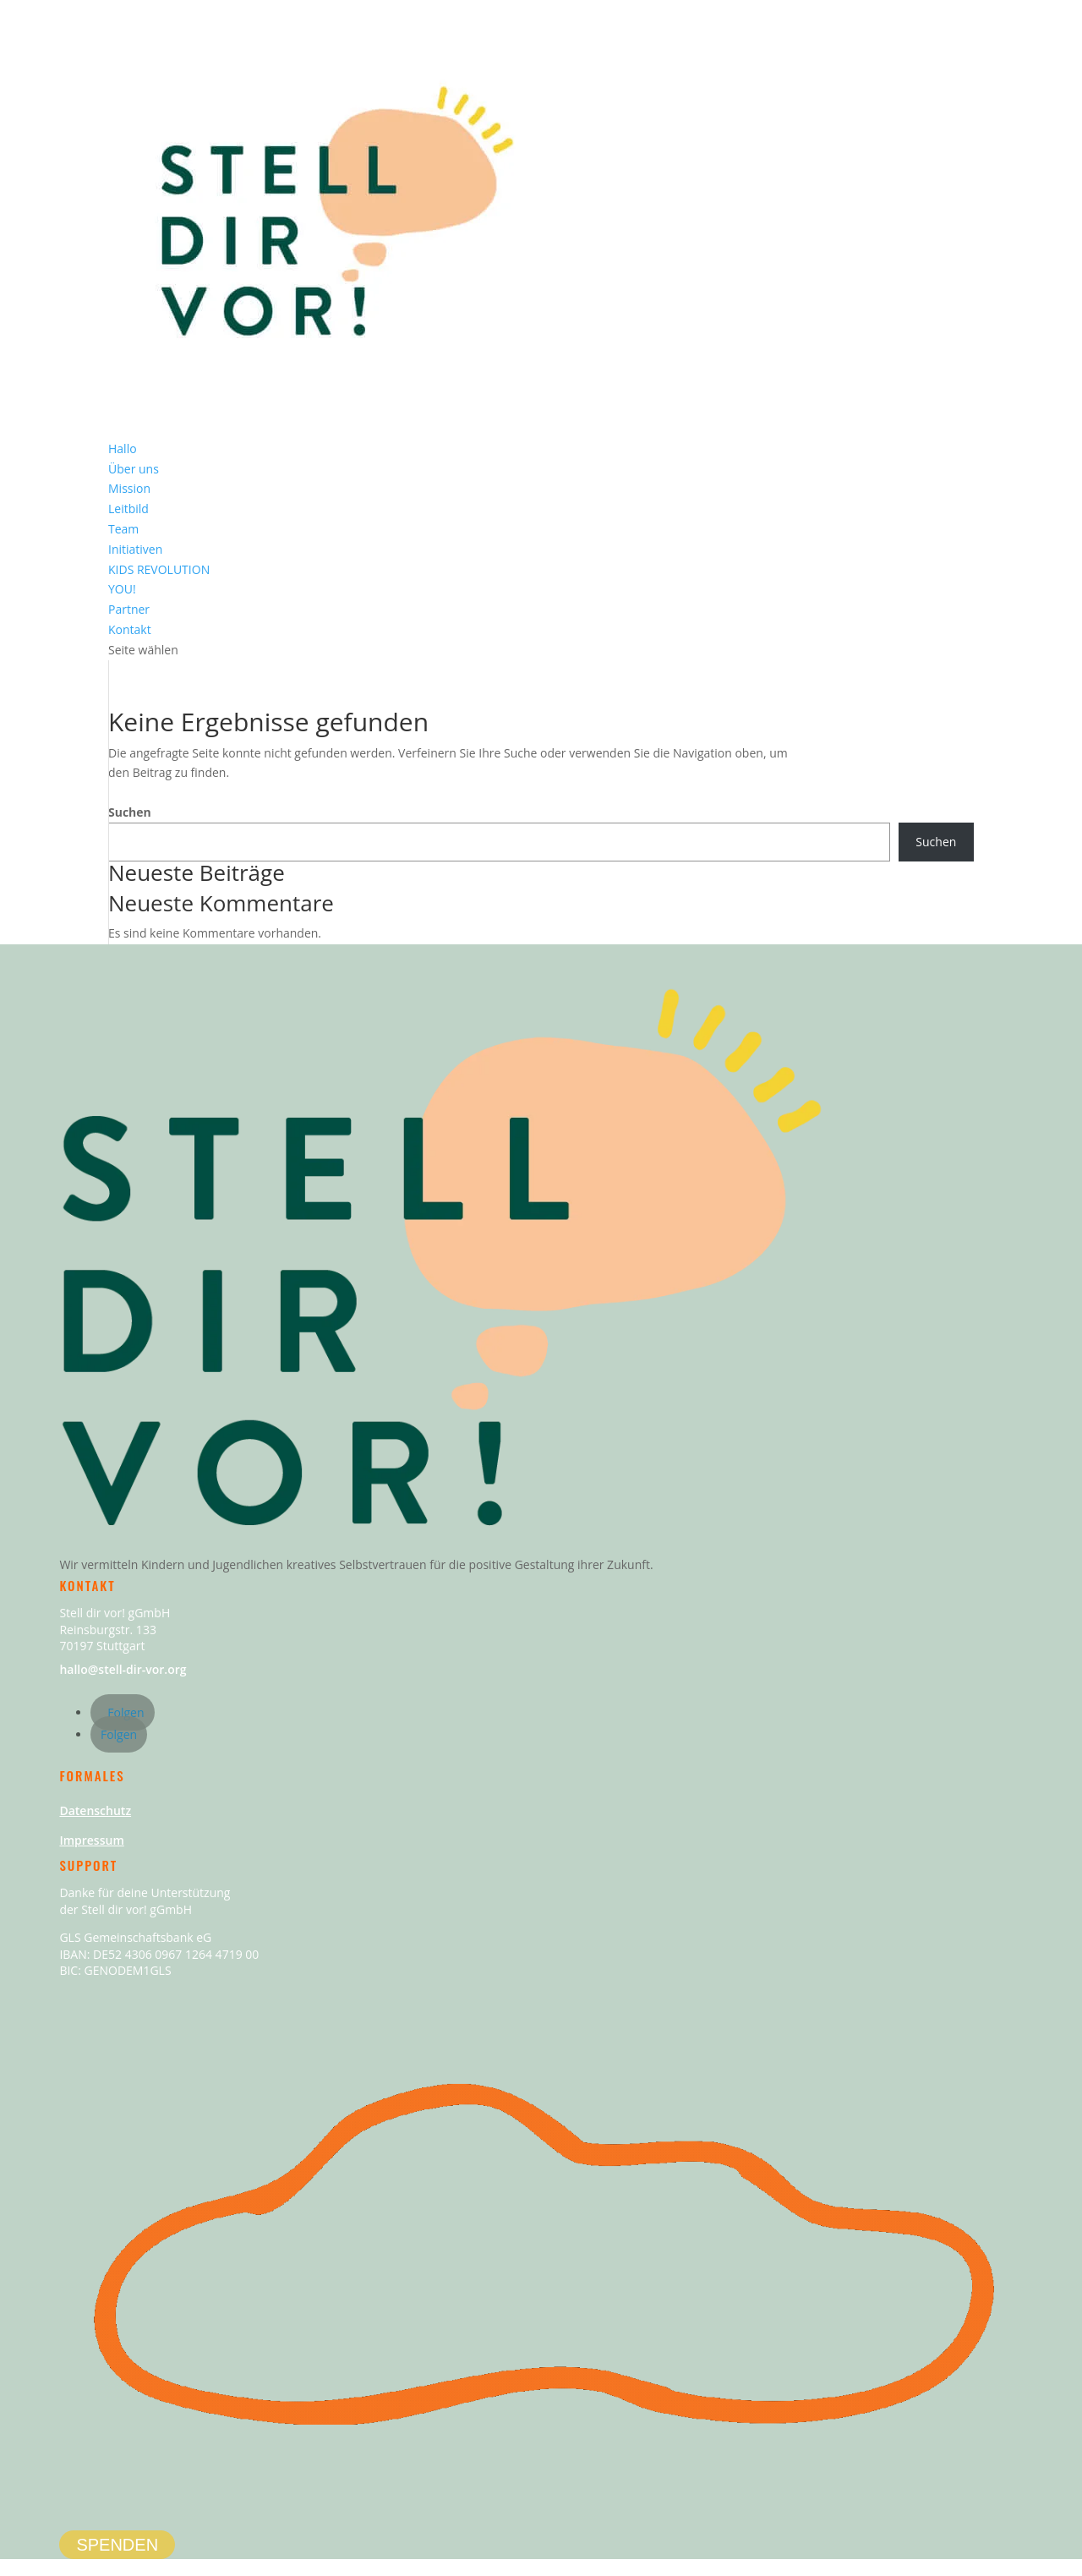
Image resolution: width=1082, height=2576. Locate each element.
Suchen (129, 812)
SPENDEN (117, 2544)
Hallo (122, 448)
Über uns (133, 469)
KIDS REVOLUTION (159, 569)
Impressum (91, 1840)
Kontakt (129, 629)
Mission (129, 488)
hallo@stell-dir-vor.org (122, 1669)
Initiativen (135, 549)
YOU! (122, 589)
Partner (129, 609)
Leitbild (128, 508)
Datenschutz (95, 1810)
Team (123, 529)
